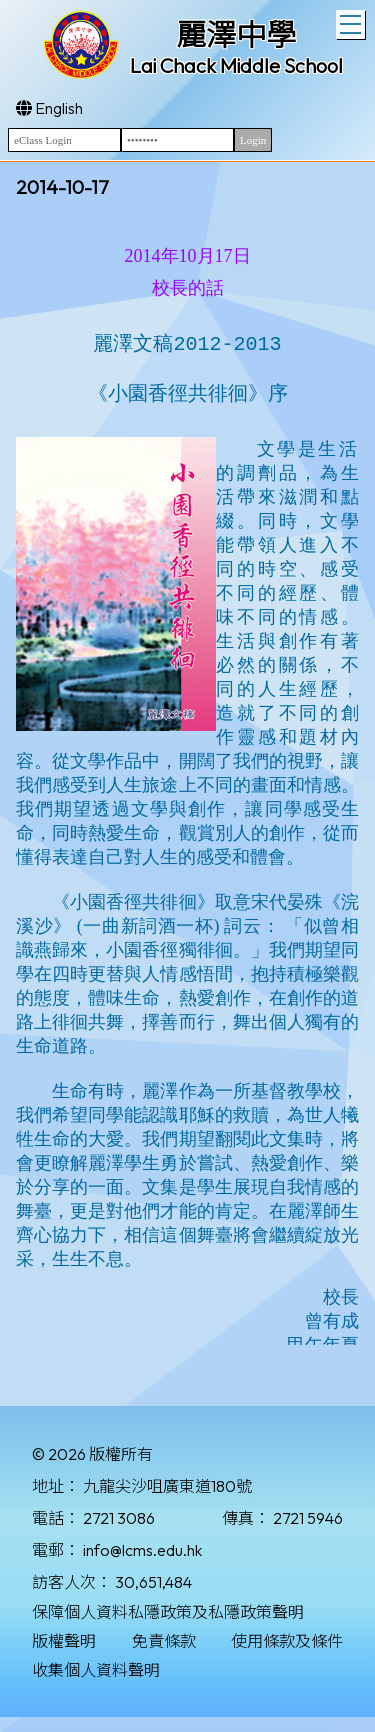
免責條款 (164, 1641)
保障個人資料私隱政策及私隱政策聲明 (168, 1612)
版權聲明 (64, 1641)
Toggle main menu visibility (352, 22)
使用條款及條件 (287, 1641)
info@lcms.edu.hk (142, 1550)
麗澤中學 (236, 35)
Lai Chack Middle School (236, 65)
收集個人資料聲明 (96, 1670)
